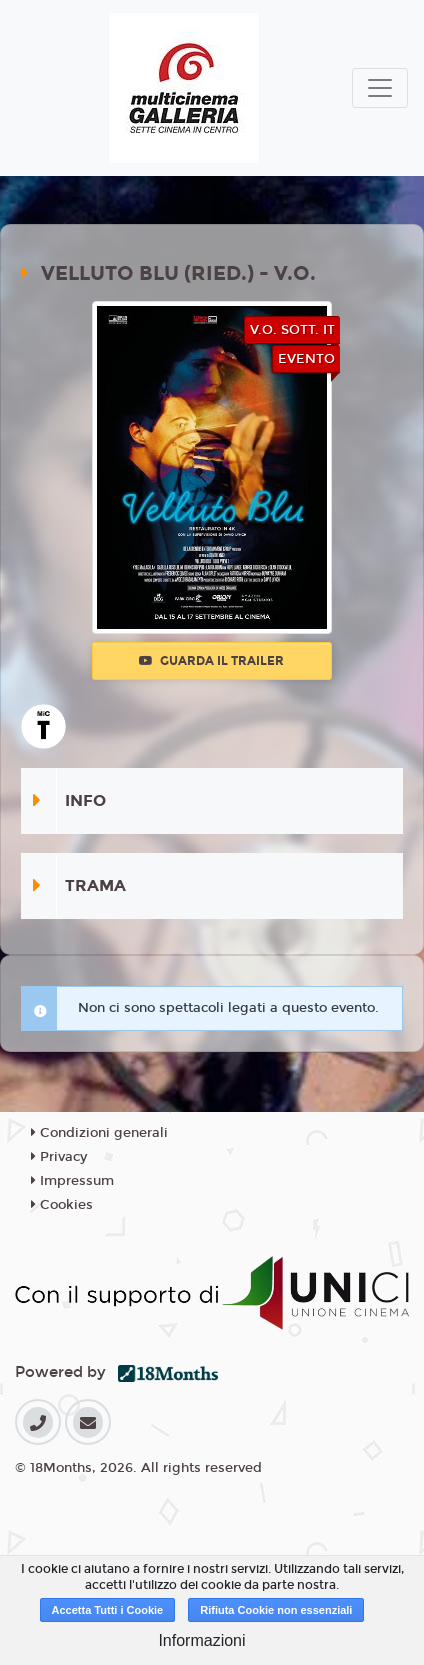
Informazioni (201, 1640)
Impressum (72, 1181)
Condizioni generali (99, 1133)
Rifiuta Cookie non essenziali (276, 1610)
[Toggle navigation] (380, 88)
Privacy (59, 1157)
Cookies (62, 1205)
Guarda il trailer (211, 661)
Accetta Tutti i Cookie (108, 1610)
